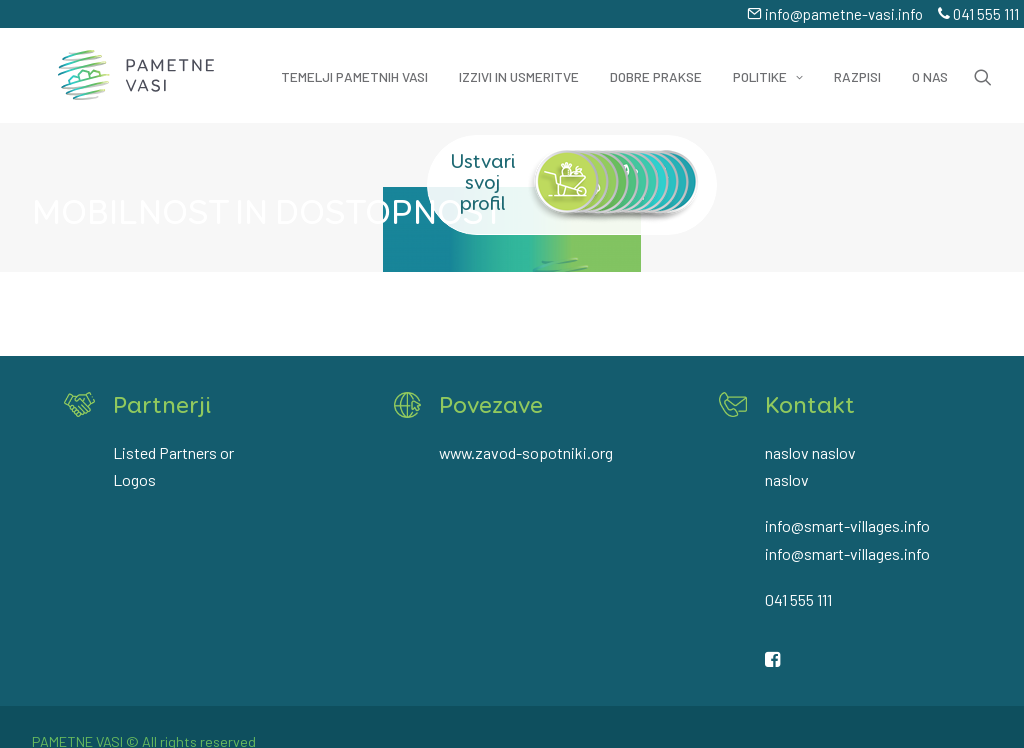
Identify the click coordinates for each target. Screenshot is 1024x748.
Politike (768, 64)
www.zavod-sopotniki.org (526, 452)
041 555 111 (978, 14)
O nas (930, 64)
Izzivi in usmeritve (519, 64)
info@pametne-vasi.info (835, 14)
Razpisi (857, 64)
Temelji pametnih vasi (354, 64)
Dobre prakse (656, 64)
